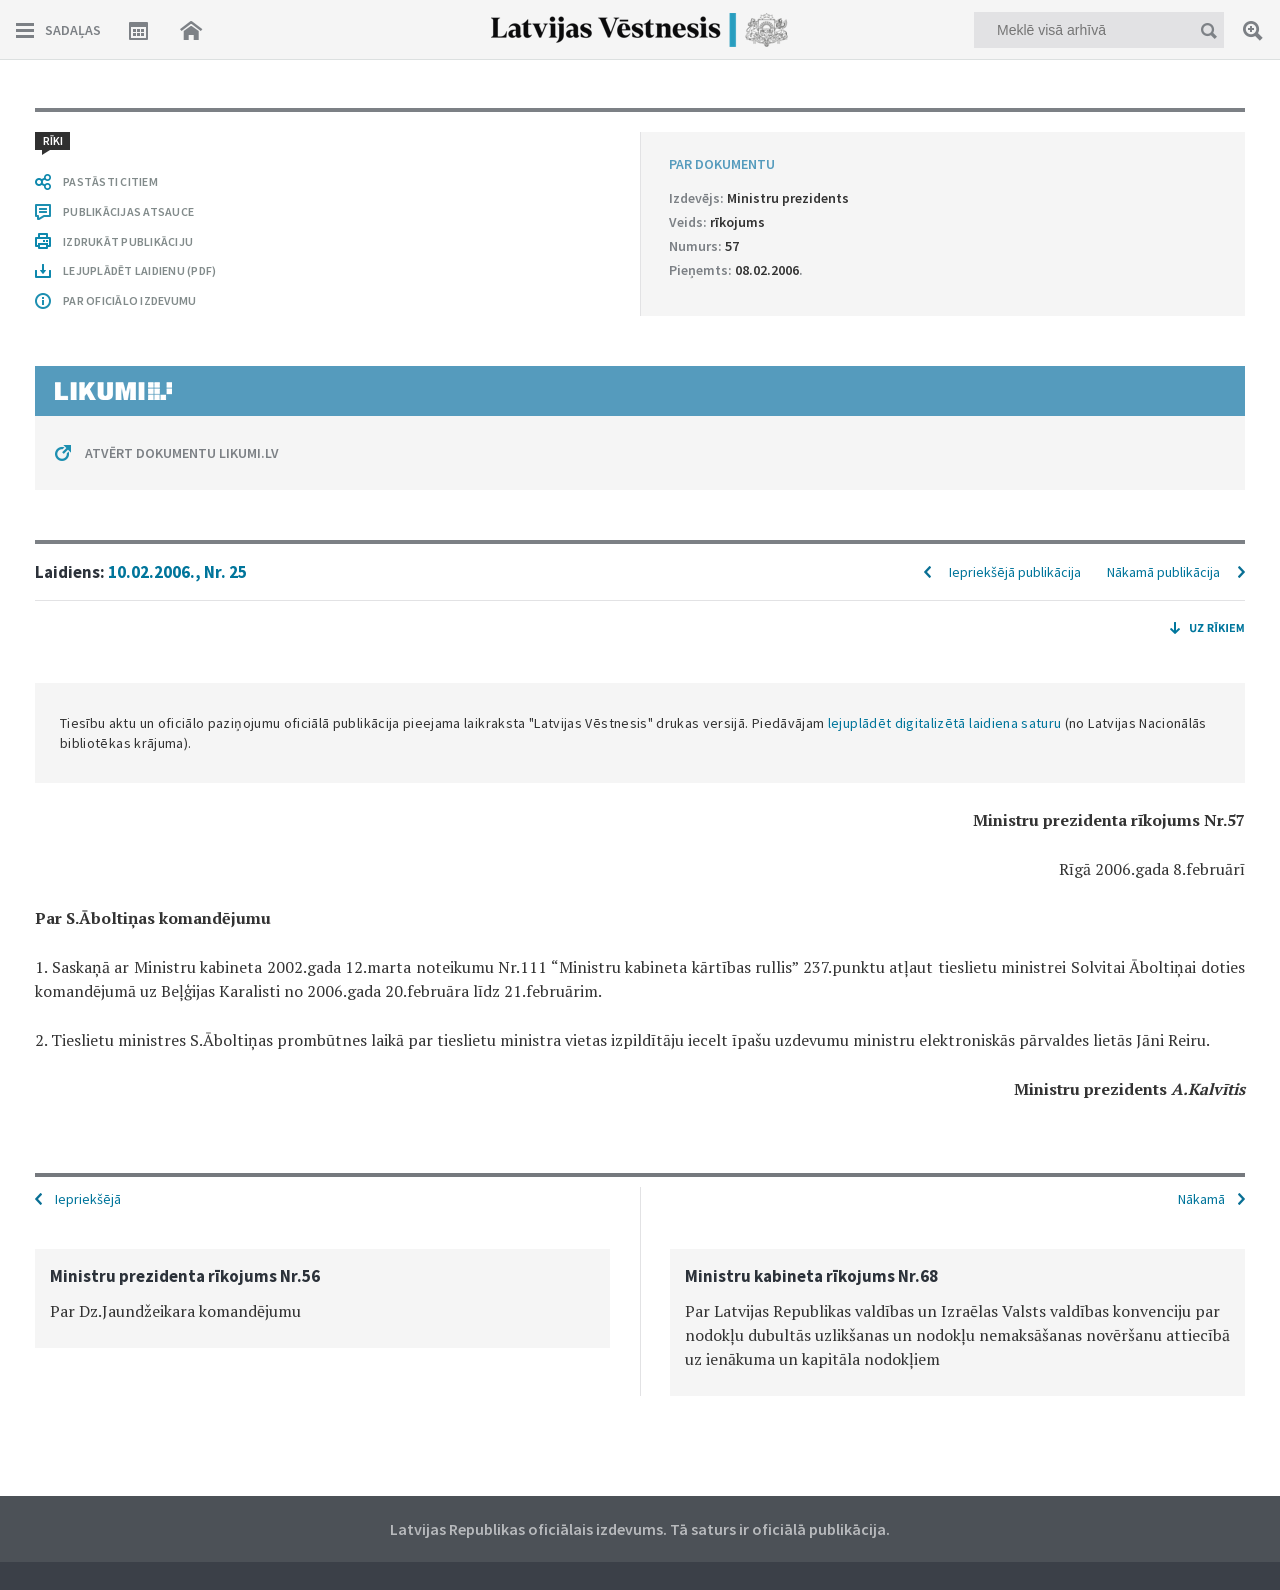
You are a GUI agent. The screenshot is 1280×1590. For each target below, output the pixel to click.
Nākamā (1201, 1199)
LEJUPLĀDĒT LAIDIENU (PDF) (139, 270)
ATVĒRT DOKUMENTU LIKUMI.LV (182, 453)
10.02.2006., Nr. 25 (177, 572)
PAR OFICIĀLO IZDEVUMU (129, 300)
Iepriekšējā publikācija (1015, 572)
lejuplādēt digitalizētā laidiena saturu (945, 723)
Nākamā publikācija (1163, 572)
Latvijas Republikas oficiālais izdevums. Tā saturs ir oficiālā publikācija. (640, 1529)
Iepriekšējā (88, 1199)
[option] (322, 1298)
